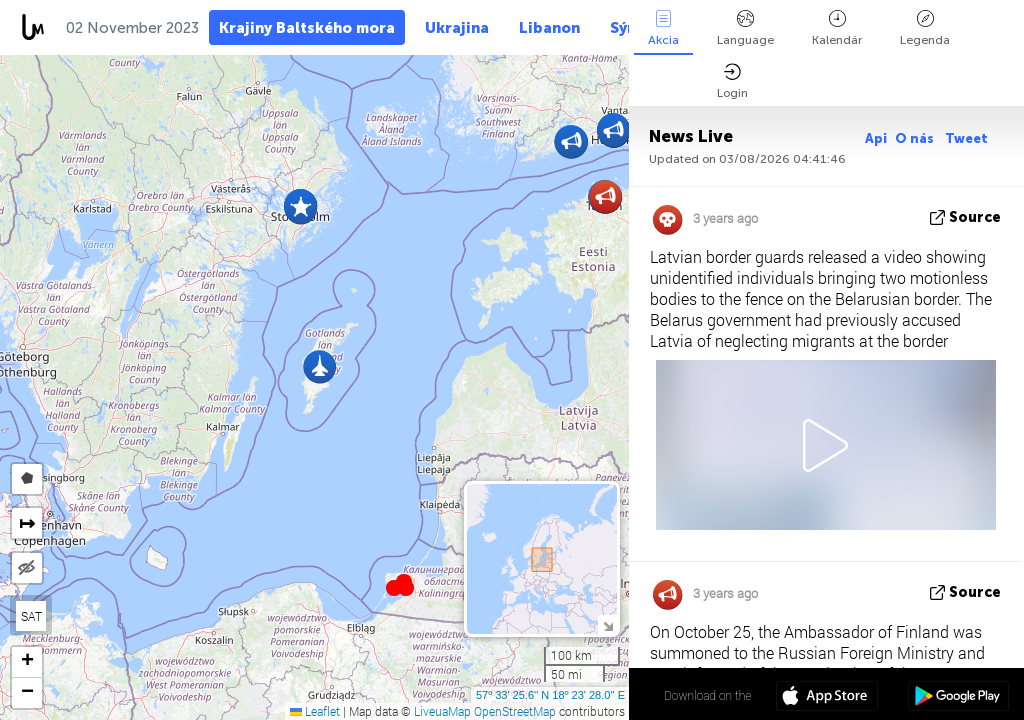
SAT (31, 616)
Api (876, 138)
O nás (916, 138)
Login (732, 81)
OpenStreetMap (515, 711)
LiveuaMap (442, 711)
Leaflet (315, 711)
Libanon (549, 28)
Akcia (663, 28)
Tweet (966, 138)
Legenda (925, 28)
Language (745, 28)
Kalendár (837, 28)
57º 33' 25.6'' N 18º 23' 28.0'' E (550, 695)
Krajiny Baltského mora (307, 28)
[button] (406, 588)
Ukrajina (457, 28)
